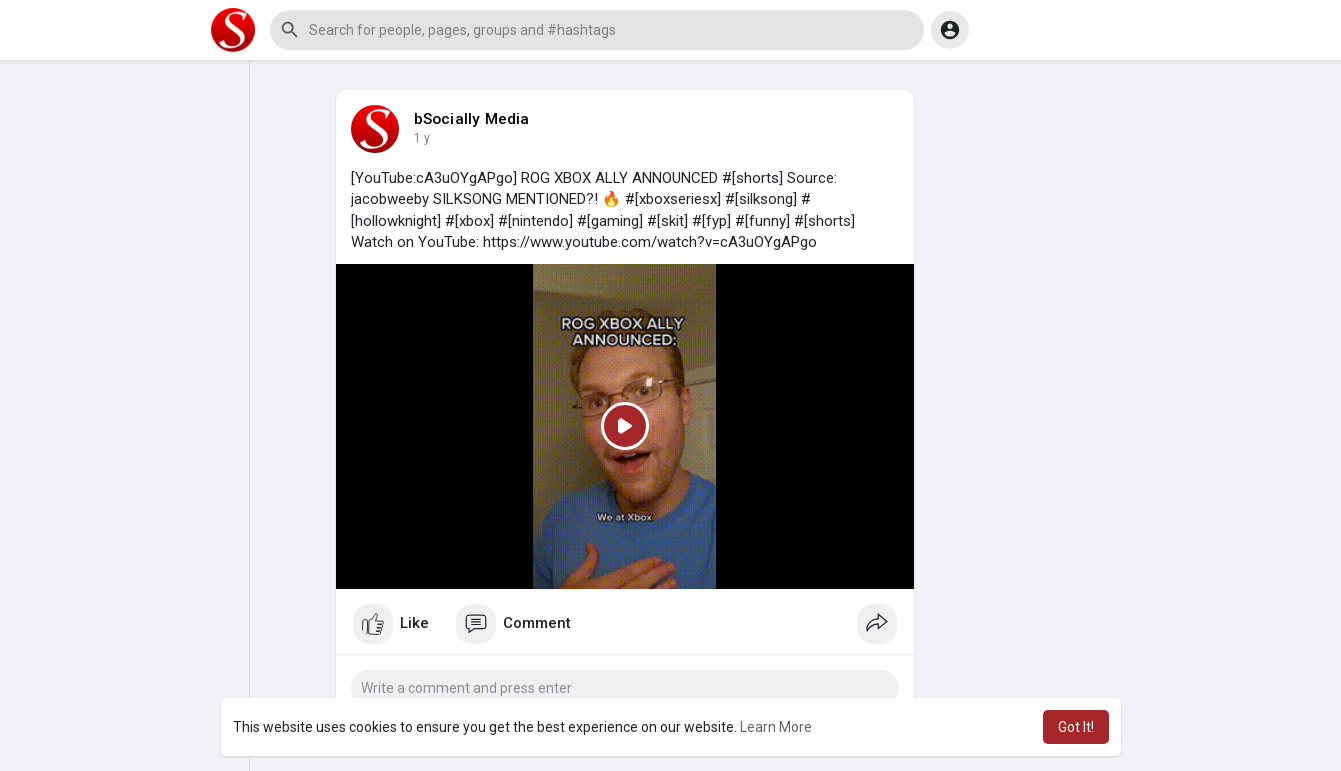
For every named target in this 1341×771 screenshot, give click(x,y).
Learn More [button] (776, 727)
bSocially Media (472, 119)
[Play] (625, 426)
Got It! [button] (1076, 727)
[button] (597, 30)
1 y (422, 138)
